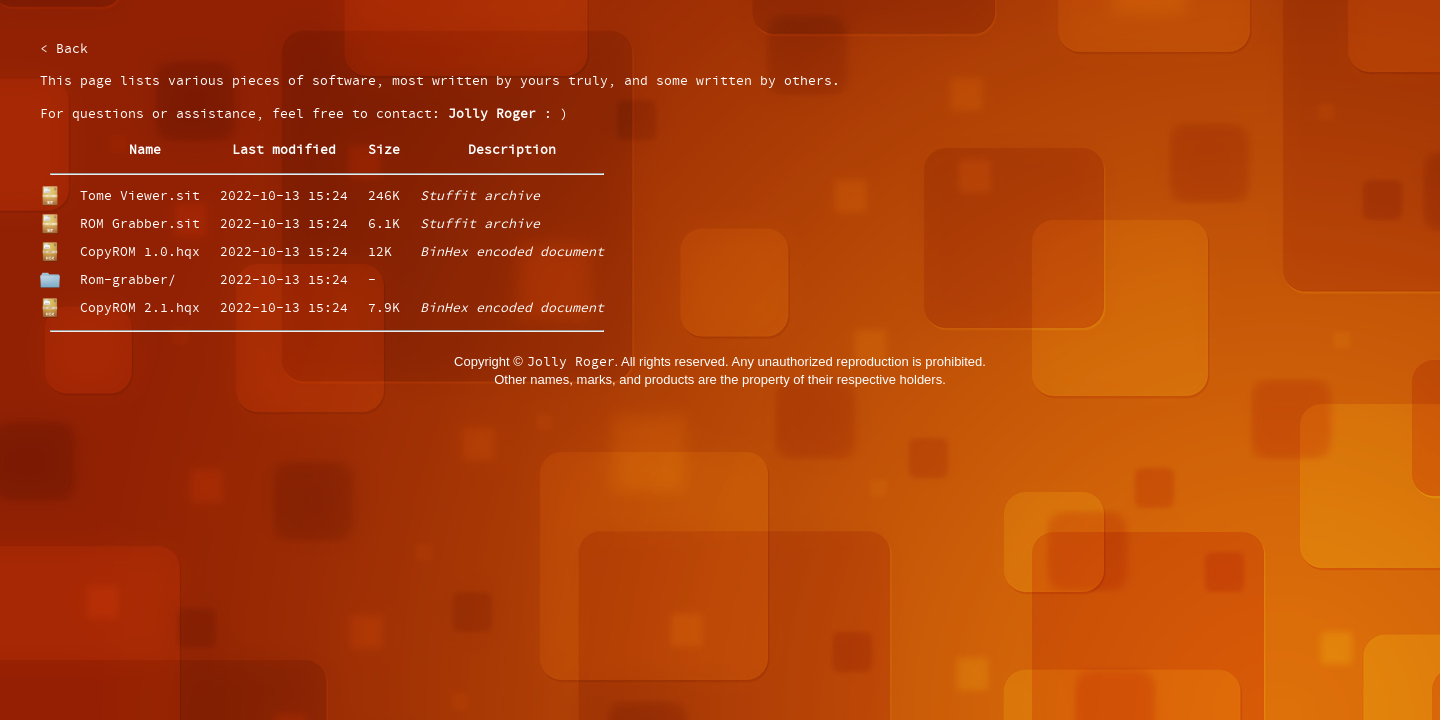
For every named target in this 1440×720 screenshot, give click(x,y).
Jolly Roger (492, 114)
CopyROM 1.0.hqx (140, 252)
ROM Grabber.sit (140, 224)
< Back (64, 49)
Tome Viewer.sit (140, 196)
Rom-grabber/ (128, 280)
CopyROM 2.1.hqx (140, 308)
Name (145, 150)
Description (512, 150)
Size (384, 150)
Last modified (284, 150)
